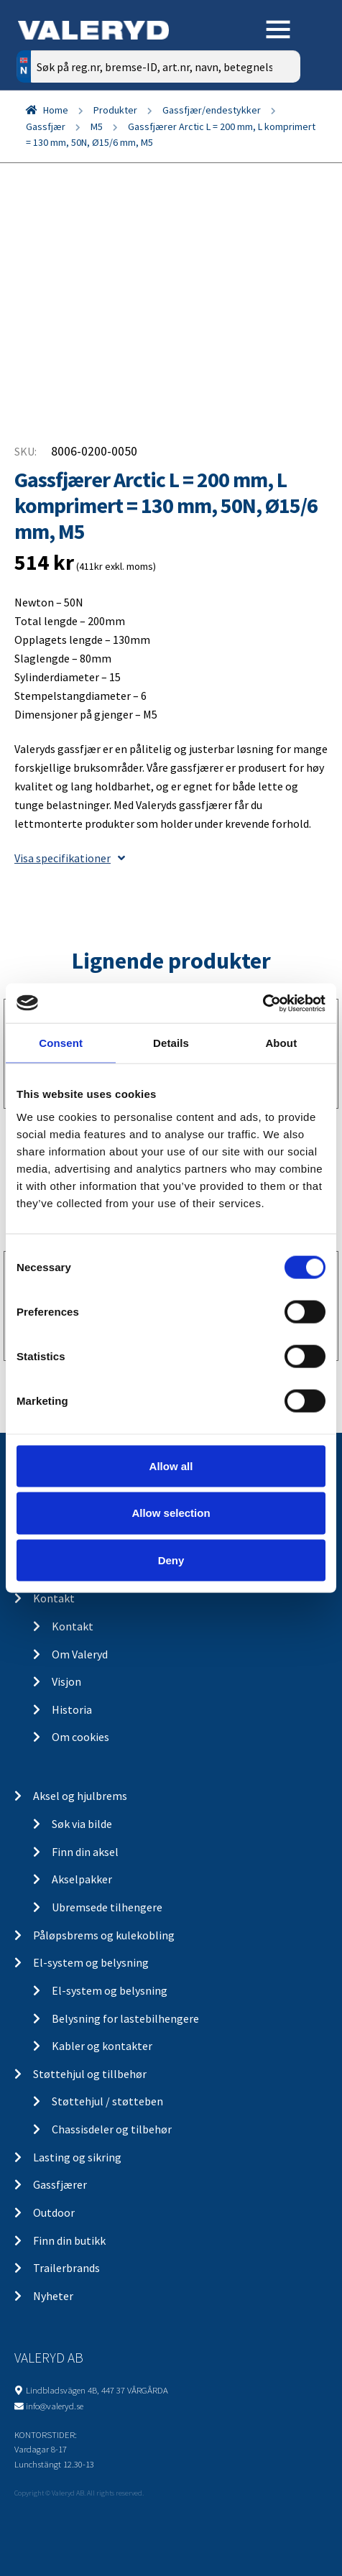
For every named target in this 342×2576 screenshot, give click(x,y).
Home (55, 109)
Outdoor (54, 2212)
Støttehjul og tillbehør (90, 2074)
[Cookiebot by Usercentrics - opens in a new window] (262, 1003)
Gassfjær (45, 126)
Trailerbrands (66, 2268)
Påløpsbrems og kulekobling (104, 1935)
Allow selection (170, 1513)
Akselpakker (82, 1879)
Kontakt (54, 1598)
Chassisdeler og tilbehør (112, 2129)
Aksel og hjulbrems (80, 1795)
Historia (72, 1709)
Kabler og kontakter (102, 2046)
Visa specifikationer (69, 858)
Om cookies (80, 1737)
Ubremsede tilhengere (107, 1907)
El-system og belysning (91, 1962)
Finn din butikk (69, 2240)
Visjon (66, 1681)
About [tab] (281, 1043)
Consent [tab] (61, 1043)
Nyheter (53, 2296)
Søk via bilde (82, 1823)
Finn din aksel (85, 1852)
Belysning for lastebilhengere (125, 2018)
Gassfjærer (60, 2184)
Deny (171, 1560)
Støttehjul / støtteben (107, 2101)
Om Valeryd (80, 1654)
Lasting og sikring (77, 2157)
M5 (97, 126)
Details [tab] (171, 1043)
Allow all (171, 1465)
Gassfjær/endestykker (211, 109)
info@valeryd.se (54, 2405)
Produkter (115, 109)
